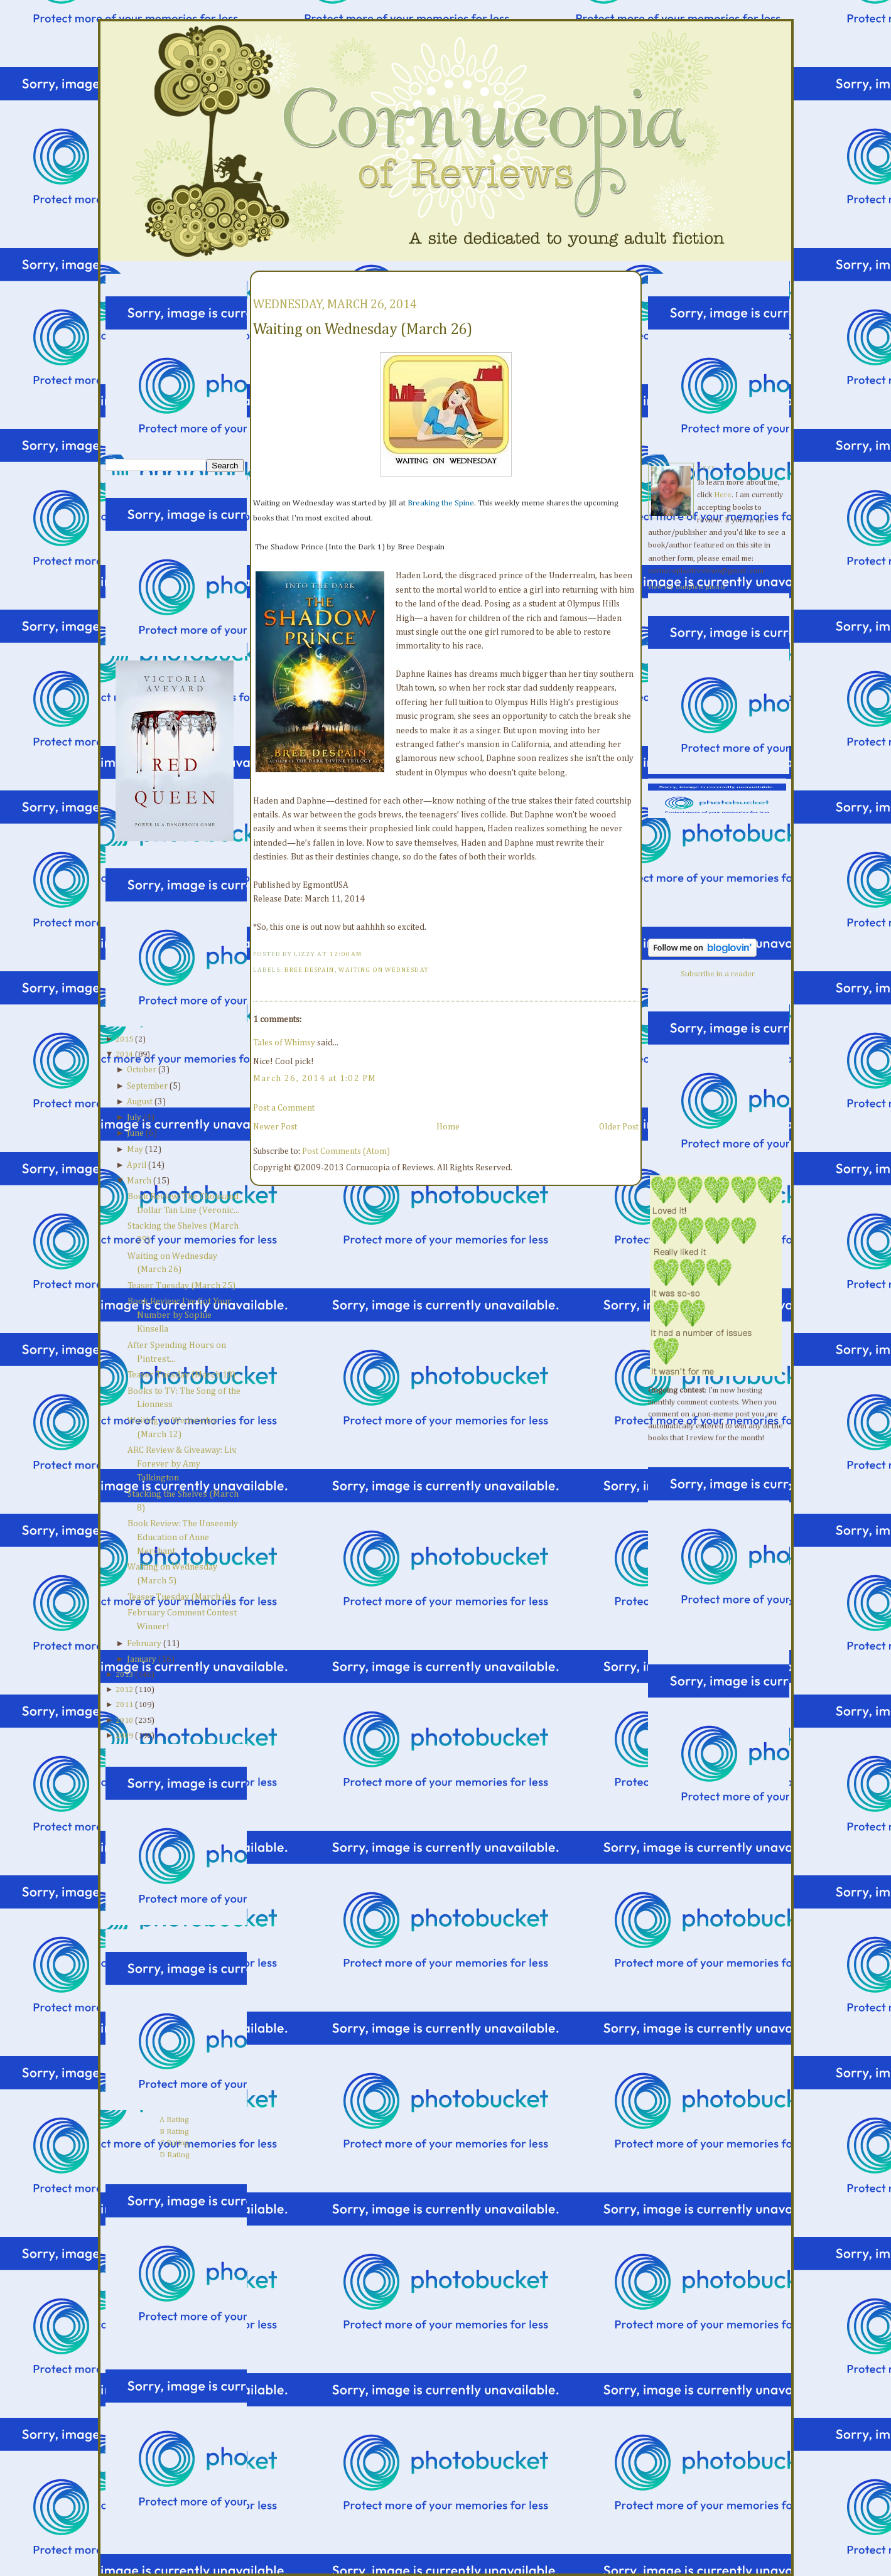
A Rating (174, 2120)
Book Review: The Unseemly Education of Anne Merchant (182, 1537)
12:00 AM (345, 954)
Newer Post (275, 1127)
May (135, 1149)
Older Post (619, 1127)
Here (723, 495)
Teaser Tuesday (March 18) (181, 1375)
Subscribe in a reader (718, 974)
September (147, 1086)
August (140, 1101)
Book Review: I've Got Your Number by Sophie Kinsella (179, 1315)
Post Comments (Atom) (346, 1151)
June (135, 1133)
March (139, 1181)
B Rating (174, 2132)
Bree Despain (309, 970)
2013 (124, 1675)
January (141, 1659)
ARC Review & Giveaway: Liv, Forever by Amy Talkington (182, 1464)
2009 (124, 1736)
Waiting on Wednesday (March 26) (362, 329)
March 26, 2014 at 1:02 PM (315, 1078)
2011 (124, 1705)
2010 (124, 1720)
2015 (124, 1039)
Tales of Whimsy (284, 1042)
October (141, 1069)
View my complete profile (687, 587)
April (136, 1165)
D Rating (174, 2155)
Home (448, 1127)
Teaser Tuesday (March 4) (178, 1597)
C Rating (174, 2143)
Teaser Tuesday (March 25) (181, 1285)
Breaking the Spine (441, 503)
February (144, 1643)
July (134, 1117)
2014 (124, 1054)
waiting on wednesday (383, 970)
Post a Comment (284, 1108)
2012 (124, 1690)
